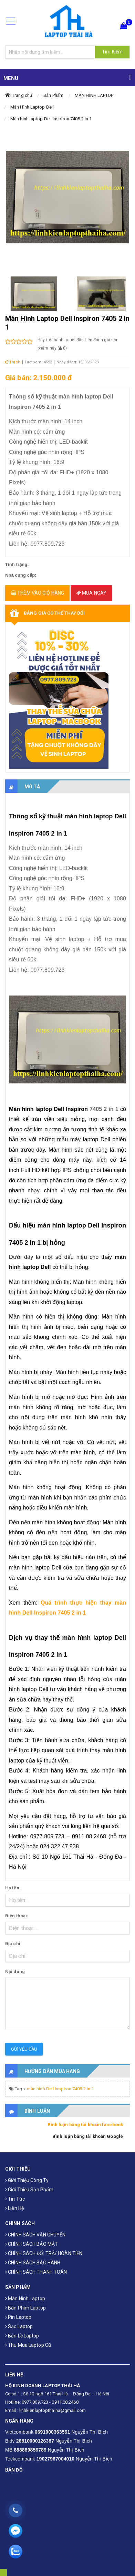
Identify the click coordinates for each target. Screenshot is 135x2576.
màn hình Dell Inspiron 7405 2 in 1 (60, 2088)
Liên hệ (14, 2208)
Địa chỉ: (13, 1943)
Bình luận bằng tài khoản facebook (85, 2124)
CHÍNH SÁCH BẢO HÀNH (32, 2262)
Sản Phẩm (53, 95)
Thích (12, 362)
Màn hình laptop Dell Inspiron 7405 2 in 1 (51, 118)
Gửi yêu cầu (24, 2049)
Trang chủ (22, 95)
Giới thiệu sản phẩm (29, 2189)
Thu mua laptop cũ (28, 2345)
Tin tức (15, 2199)
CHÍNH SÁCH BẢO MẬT (31, 2244)
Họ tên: (13, 1887)
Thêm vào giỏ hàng (37, 593)
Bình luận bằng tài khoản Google (87, 2136)
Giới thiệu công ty (27, 2180)
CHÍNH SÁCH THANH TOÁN (36, 2272)
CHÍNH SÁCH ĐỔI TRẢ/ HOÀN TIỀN (43, 2253)
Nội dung (15, 1971)
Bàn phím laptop (25, 2308)
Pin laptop (18, 2317)
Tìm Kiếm (112, 51)
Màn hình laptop (25, 2298)
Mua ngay (91, 593)
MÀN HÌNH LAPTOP (94, 95)
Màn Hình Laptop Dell (32, 107)
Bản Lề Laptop (22, 2335)
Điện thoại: (16, 1915)
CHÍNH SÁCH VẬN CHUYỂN (35, 2234)
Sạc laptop (19, 2326)
